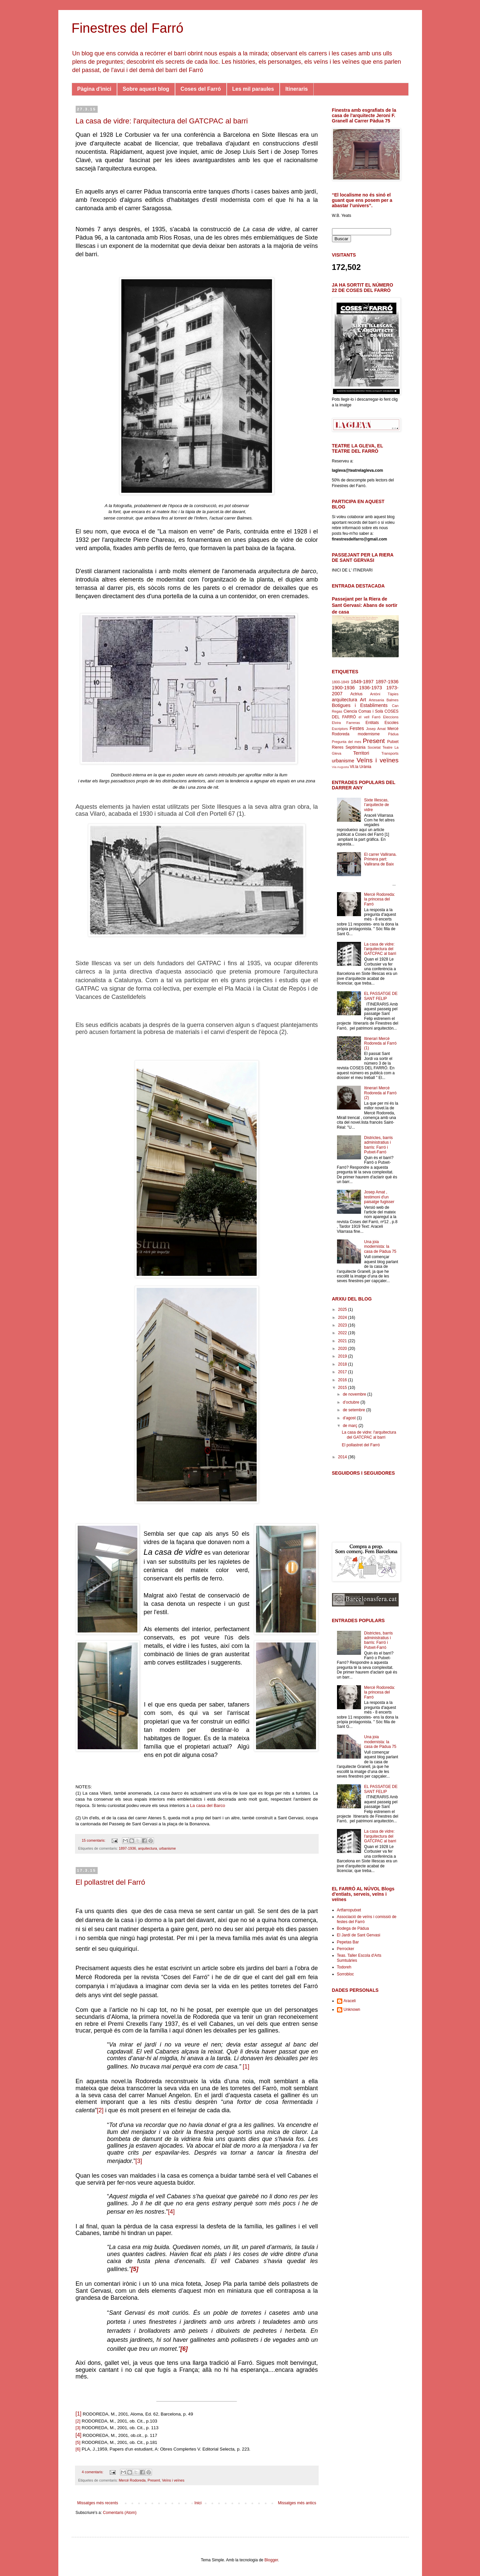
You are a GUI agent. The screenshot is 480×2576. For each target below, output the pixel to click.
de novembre (355, 1394)
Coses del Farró (201, 89)
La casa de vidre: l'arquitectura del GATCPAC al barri (162, 121)
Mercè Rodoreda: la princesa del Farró (379, 899)
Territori (361, 753)
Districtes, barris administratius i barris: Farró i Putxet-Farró (378, 1144)
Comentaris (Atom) (120, 2512)
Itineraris (296, 89)
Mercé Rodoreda (132, 2480)
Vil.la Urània (360, 766)
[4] (171, 2211)
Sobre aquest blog (146, 89)
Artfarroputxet (349, 1910)
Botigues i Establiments (360, 705)
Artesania (376, 700)
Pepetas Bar (348, 1942)
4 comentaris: (93, 2472)
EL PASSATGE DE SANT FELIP (380, 996)
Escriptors (340, 729)
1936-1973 (370, 687)
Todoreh (344, 1967)
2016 (343, 1380)
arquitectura (147, 1848)
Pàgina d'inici (94, 89)
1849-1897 (362, 681)
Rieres (338, 747)
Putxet (392, 741)
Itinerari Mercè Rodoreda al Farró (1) (380, 1043)
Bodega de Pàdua (353, 1928)
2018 (343, 1364)
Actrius (356, 694)
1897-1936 (127, 1848)
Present (154, 2480)
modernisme (369, 734)
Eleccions (390, 717)
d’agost (350, 1418)
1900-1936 (343, 687)
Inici (197, 2503)
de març (350, 1425)
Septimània (355, 747)
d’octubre (351, 1402)
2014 (343, 1457)
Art (363, 699)
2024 (343, 1317)
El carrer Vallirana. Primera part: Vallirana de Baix (380, 859)
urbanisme (167, 1848)
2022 (343, 1333)
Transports (389, 753)
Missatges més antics (297, 2503)
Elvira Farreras (346, 723)
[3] (138, 2161)
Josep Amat (376, 729)
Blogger (271, 2560)
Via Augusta (340, 767)
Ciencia (350, 711)
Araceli (350, 2000)
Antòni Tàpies (384, 694)
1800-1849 (340, 682)
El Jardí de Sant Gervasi (358, 1935)
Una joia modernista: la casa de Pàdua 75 (380, 1246)
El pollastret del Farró (110, 1882)
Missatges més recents (97, 2503)
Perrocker (345, 1948)
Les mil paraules (253, 89)
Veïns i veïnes (173, 2480)
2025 (343, 1309)
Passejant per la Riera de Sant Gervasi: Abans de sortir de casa (365, 605)
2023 (343, 1325)
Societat (374, 747)
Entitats (372, 722)
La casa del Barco (207, 1805)
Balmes (393, 700)
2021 (343, 1341)
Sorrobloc (345, 1974)
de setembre (354, 1410)
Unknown (352, 2009)
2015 (343, 1387)
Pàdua (393, 734)
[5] (134, 2269)
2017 (343, 1372)
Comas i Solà (370, 711)
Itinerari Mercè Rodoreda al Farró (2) (380, 1093)
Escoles (391, 722)
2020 (343, 1348)
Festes (357, 728)
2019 (343, 1356)
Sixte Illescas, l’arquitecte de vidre (376, 805)
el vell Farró (370, 717)
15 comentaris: (94, 1840)
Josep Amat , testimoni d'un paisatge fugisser (379, 1197)
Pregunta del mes (346, 742)
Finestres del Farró (128, 28)
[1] (246, 2066)
